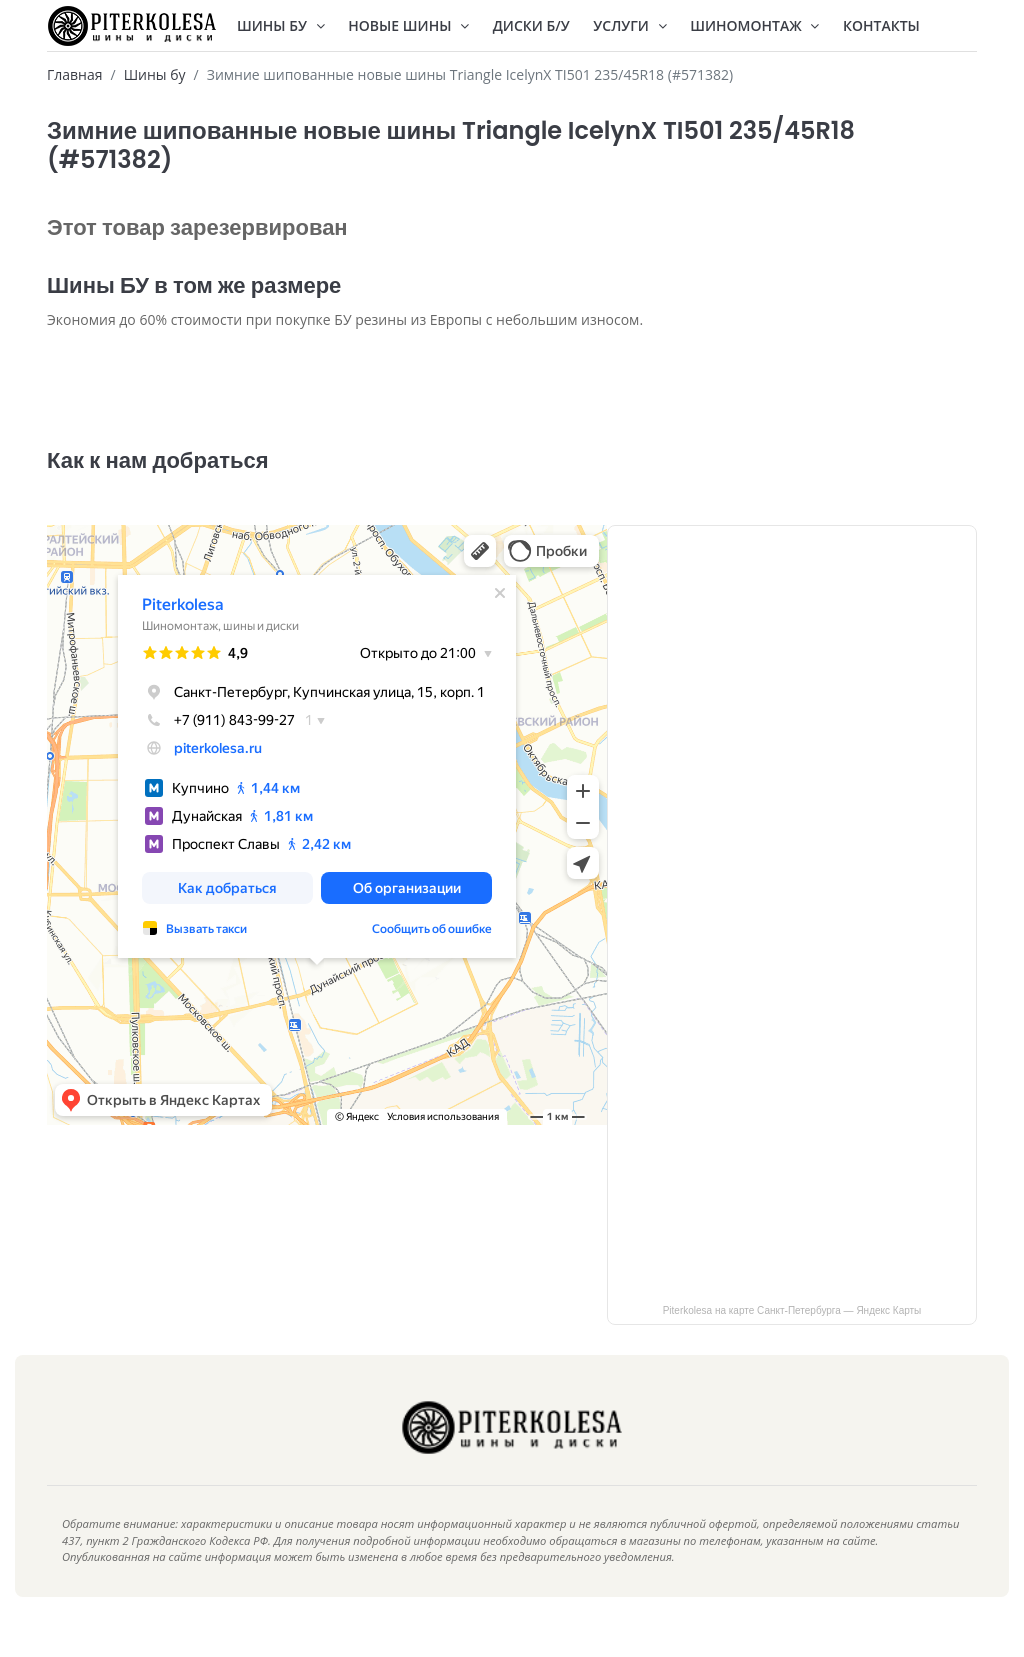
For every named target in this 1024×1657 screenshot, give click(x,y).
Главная (75, 74)
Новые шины (408, 25)
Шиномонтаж (754, 25)
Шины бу (155, 74)
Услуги (629, 25)
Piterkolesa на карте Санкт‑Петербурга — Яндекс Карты (792, 1340)
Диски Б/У (531, 25)
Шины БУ (281, 25)
